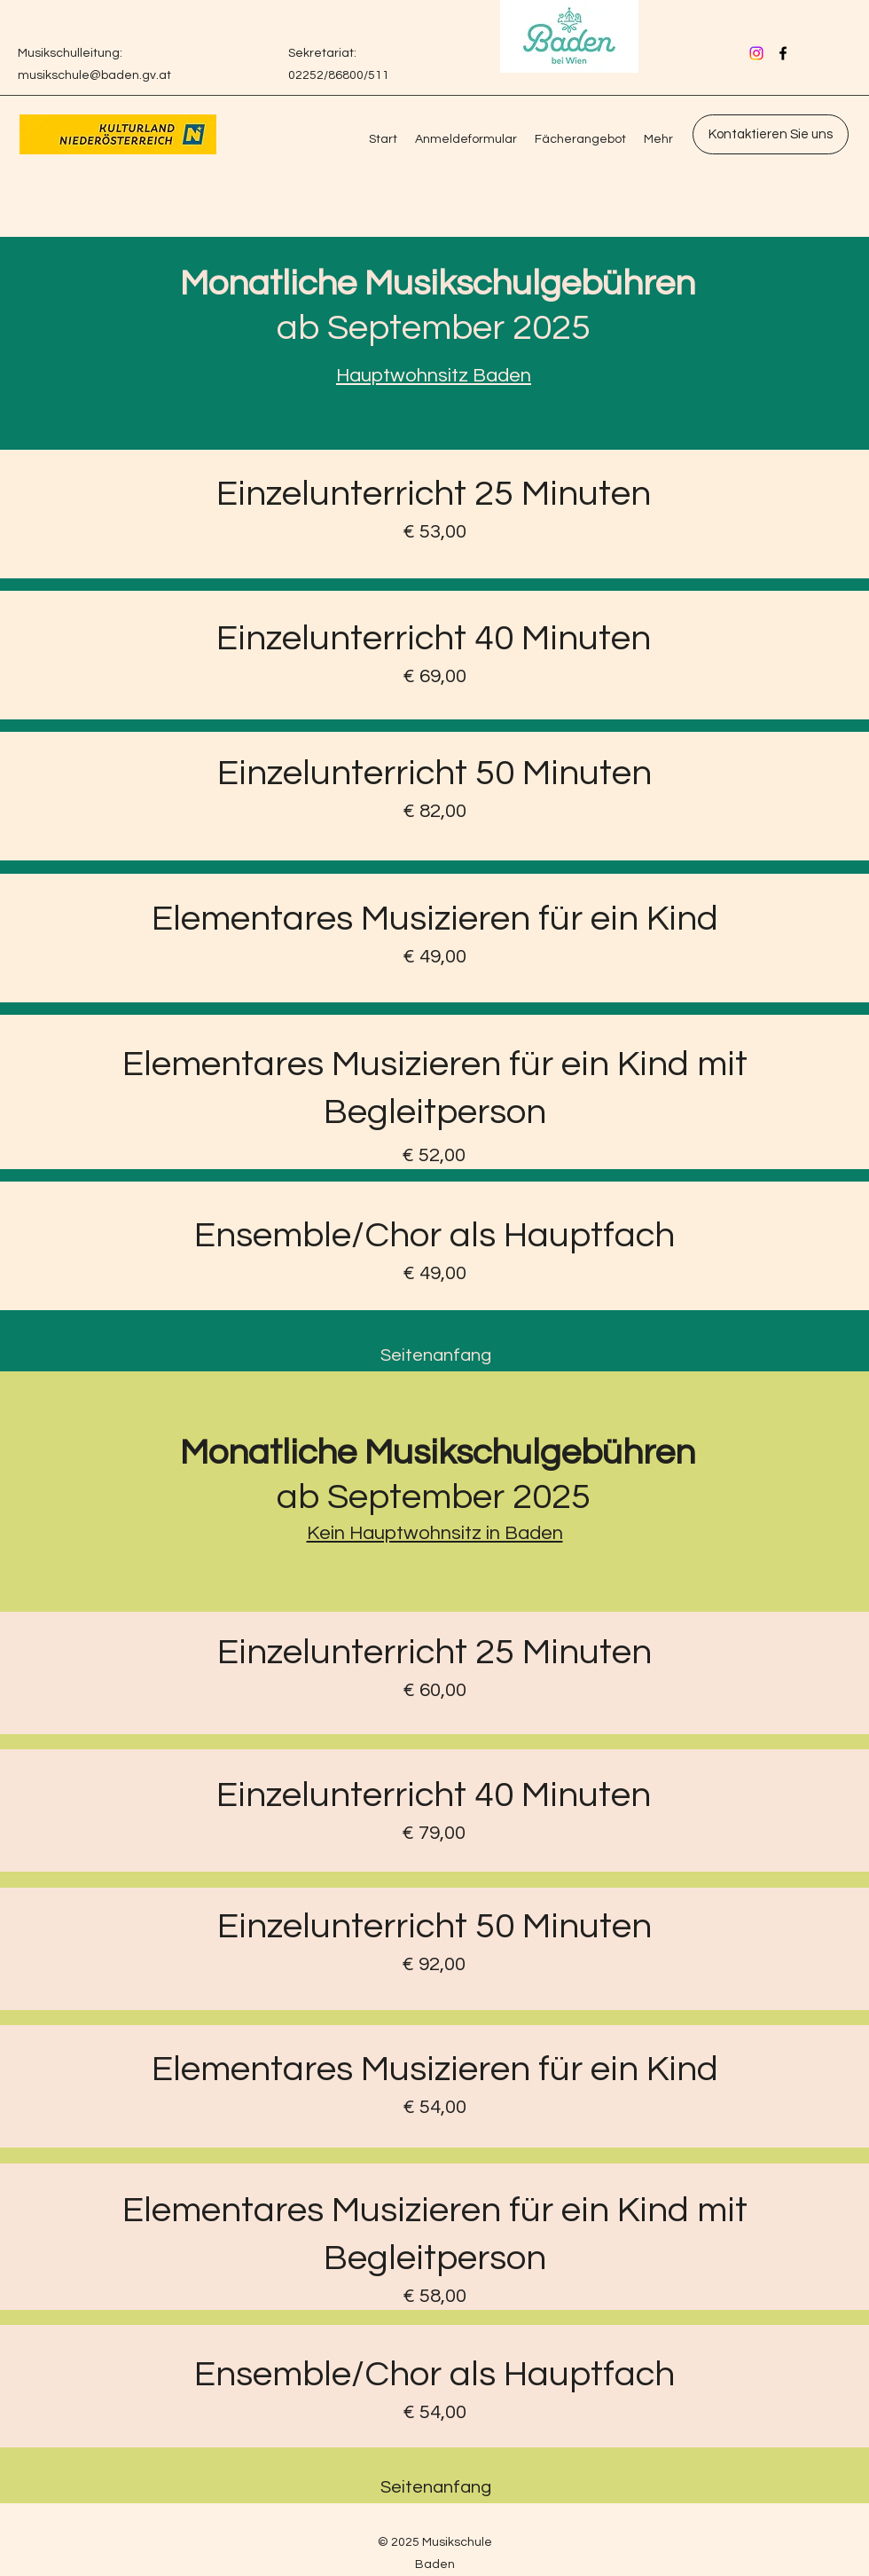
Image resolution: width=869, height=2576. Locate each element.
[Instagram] (756, 53)
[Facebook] (783, 53)
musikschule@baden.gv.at (94, 75)
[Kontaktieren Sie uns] (771, 134)
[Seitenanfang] (435, 1355)
